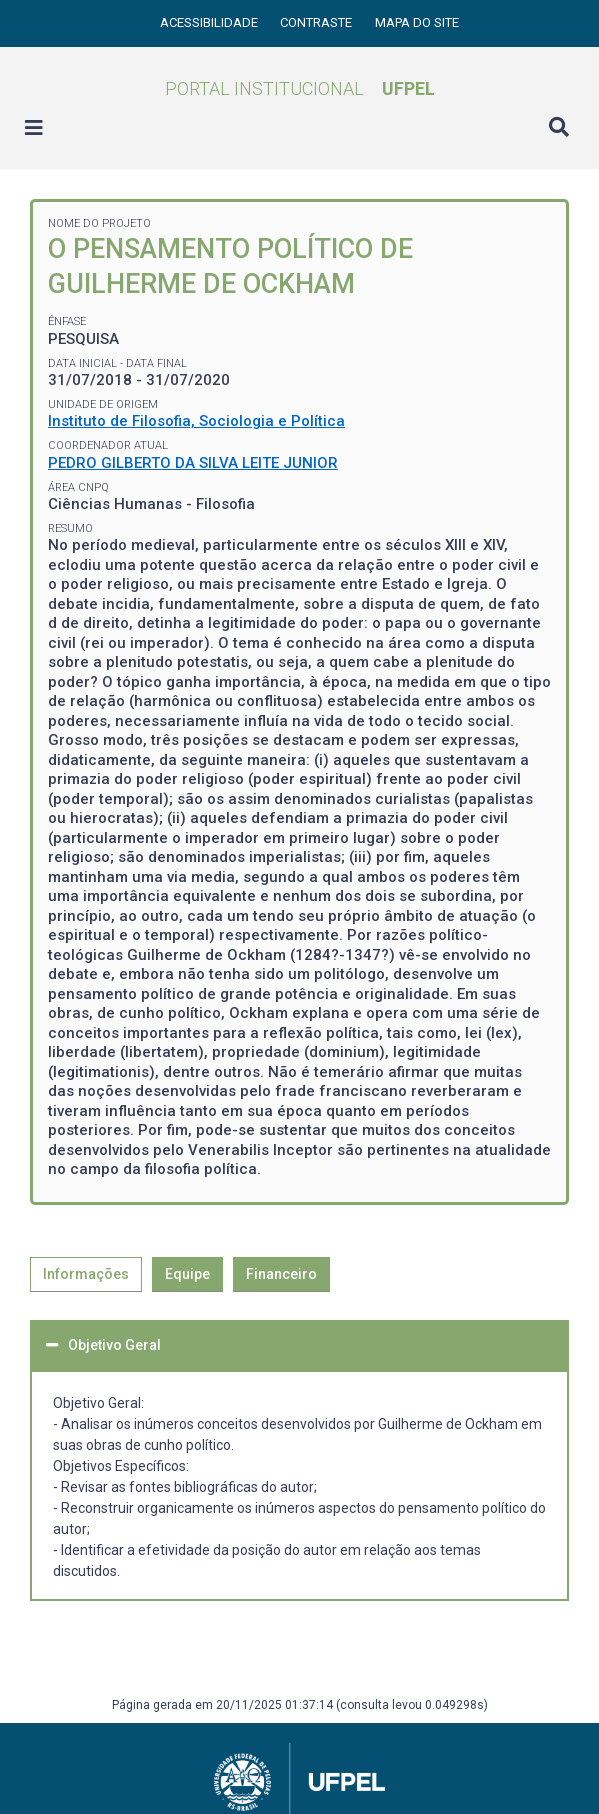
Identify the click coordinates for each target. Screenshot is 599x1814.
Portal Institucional (300, 88)
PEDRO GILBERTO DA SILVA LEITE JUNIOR (193, 463)
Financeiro (281, 1274)
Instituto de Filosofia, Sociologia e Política (196, 421)
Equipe (187, 1274)
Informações (86, 1274)
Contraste (317, 22)
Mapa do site (417, 22)
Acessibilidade (210, 22)
